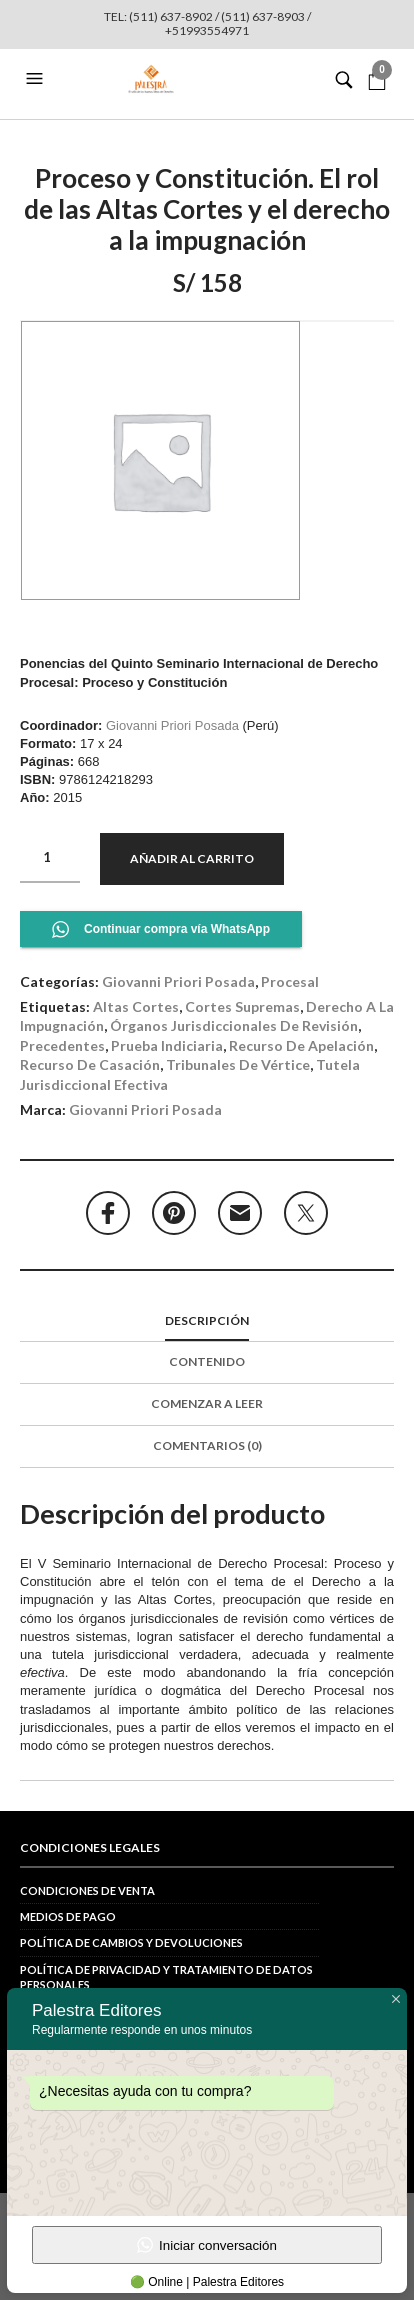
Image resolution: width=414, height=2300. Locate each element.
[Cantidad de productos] (50, 858)
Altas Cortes (136, 1006)
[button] (37, 79)
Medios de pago (68, 1916)
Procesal (290, 981)
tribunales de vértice (238, 1064)
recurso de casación (90, 1064)
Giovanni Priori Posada (172, 725)
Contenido (207, 1361)
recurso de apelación (301, 1045)
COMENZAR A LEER (207, 1403)
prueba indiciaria (167, 1045)
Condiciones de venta (87, 1890)
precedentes (62, 1045)
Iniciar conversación (207, 2245)
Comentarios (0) (207, 1445)
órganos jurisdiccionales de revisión (234, 1025)
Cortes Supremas (242, 1006)
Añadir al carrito (192, 858)
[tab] (207, 1322)
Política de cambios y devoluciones (131, 1942)
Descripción (207, 1320)
